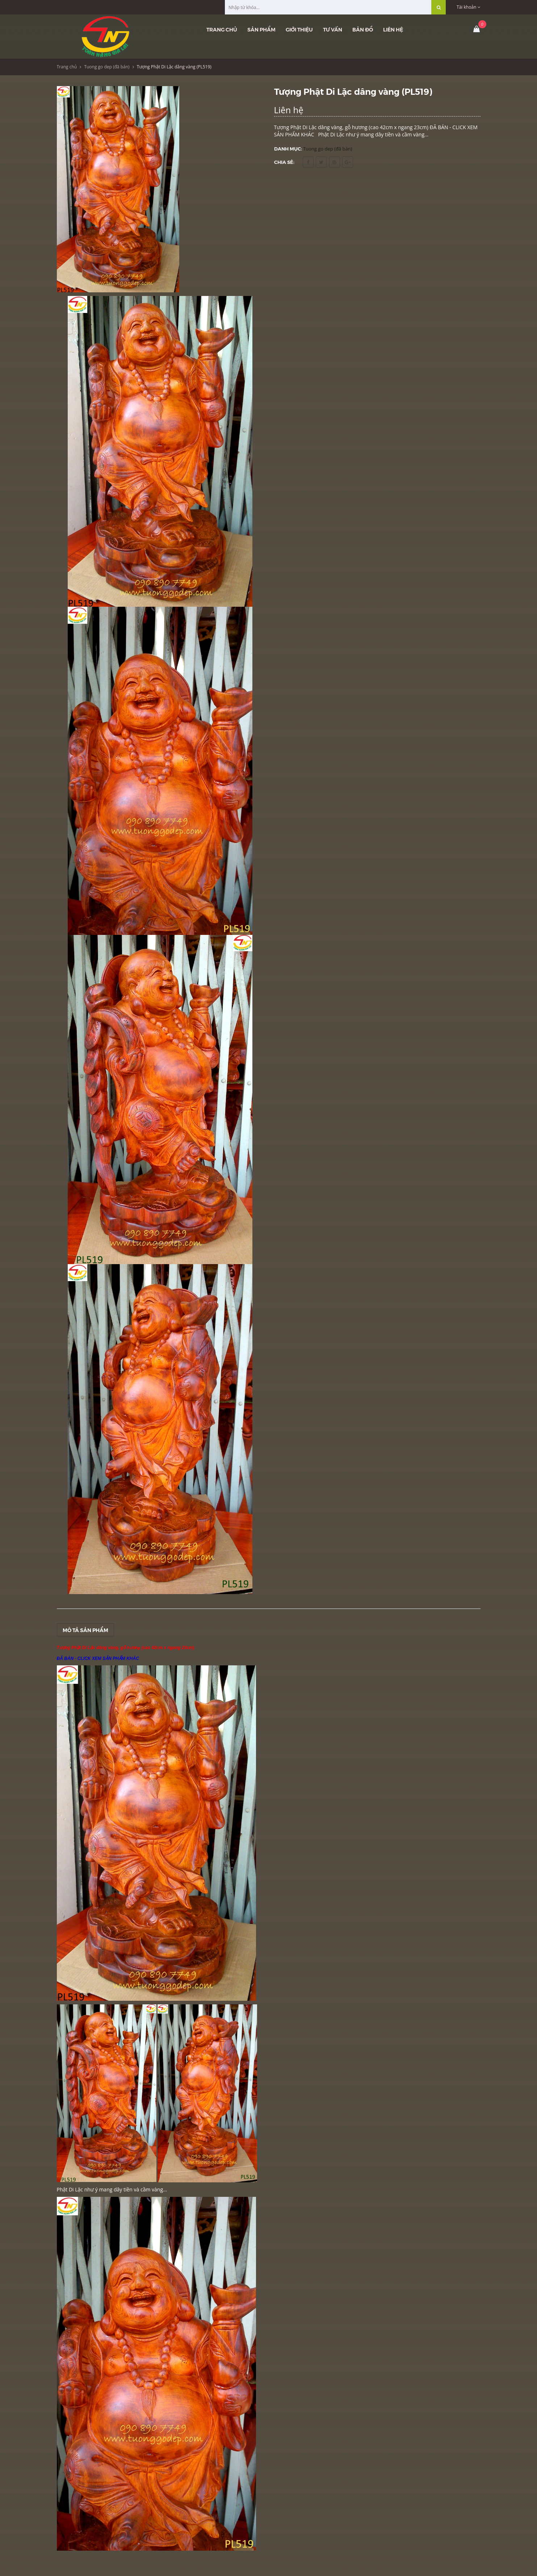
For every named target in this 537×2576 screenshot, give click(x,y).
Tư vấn (332, 29)
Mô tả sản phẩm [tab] (85, 1630)
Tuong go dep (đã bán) (106, 67)
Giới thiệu (299, 29)
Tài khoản (468, 7)
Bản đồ (362, 29)
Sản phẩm (261, 29)
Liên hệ (393, 29)
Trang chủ (221, 29)
